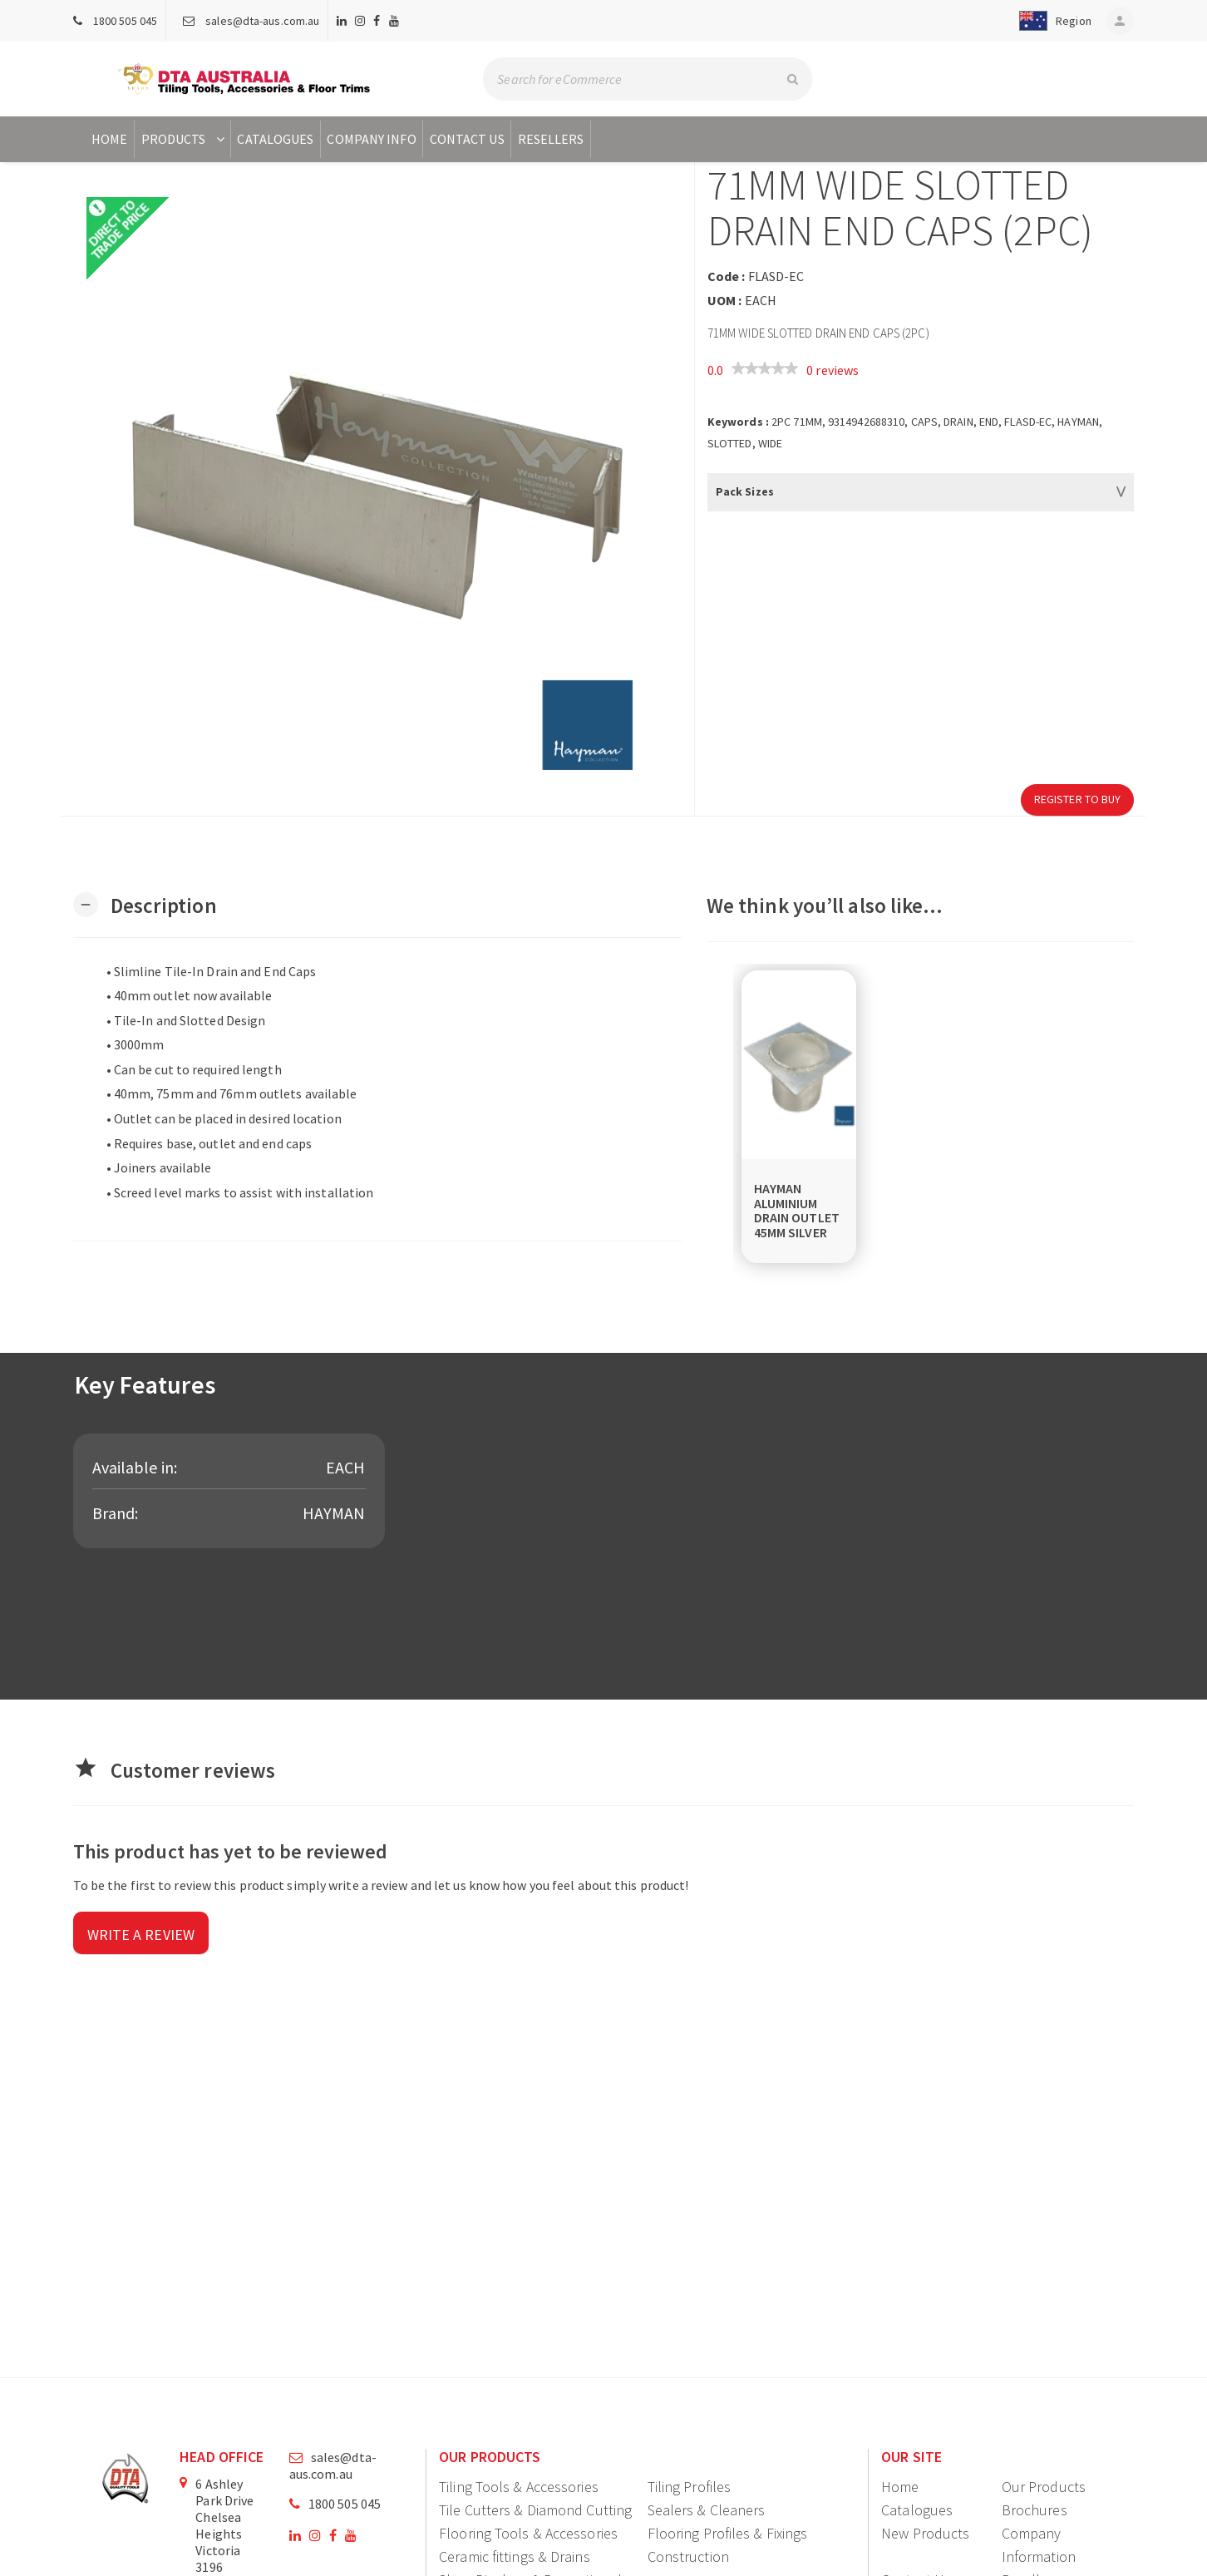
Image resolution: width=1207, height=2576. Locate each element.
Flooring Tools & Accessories (528, 2533)
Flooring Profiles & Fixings (728, 2533)
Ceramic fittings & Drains (514, 2556)
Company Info (371, 139)
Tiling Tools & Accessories (519, 2486)
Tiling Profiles (690, 2486)
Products (185, 139)
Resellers (551, 139)
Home (109, 139)
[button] (1050, 21)
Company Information (1039, 2545)
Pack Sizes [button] (745, 491)
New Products (925, 2533)
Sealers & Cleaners (707, 2509)
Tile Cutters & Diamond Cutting (535, 2509)
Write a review (141, 1934)
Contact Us (467, 139)
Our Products (1044, 2486)
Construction (688, 2556)
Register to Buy (1077, 799)
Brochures (1034, 2509)
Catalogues (275, 139)
